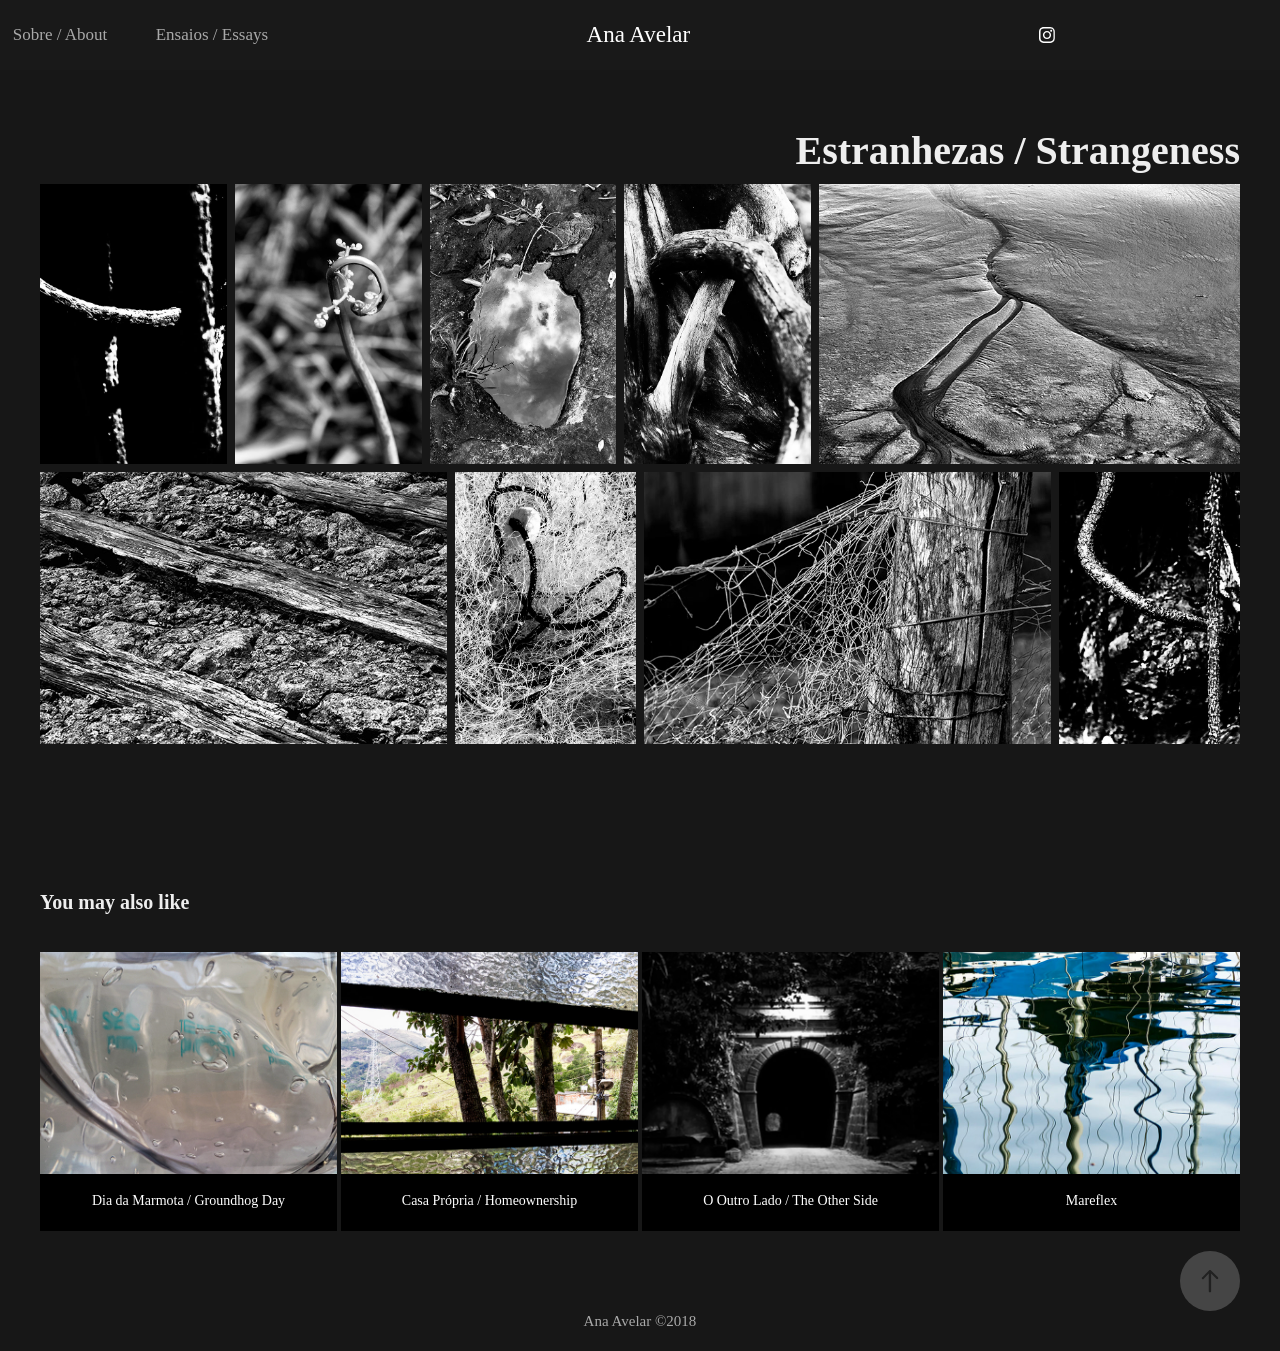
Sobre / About (60, 34)
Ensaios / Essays (212, 34)
